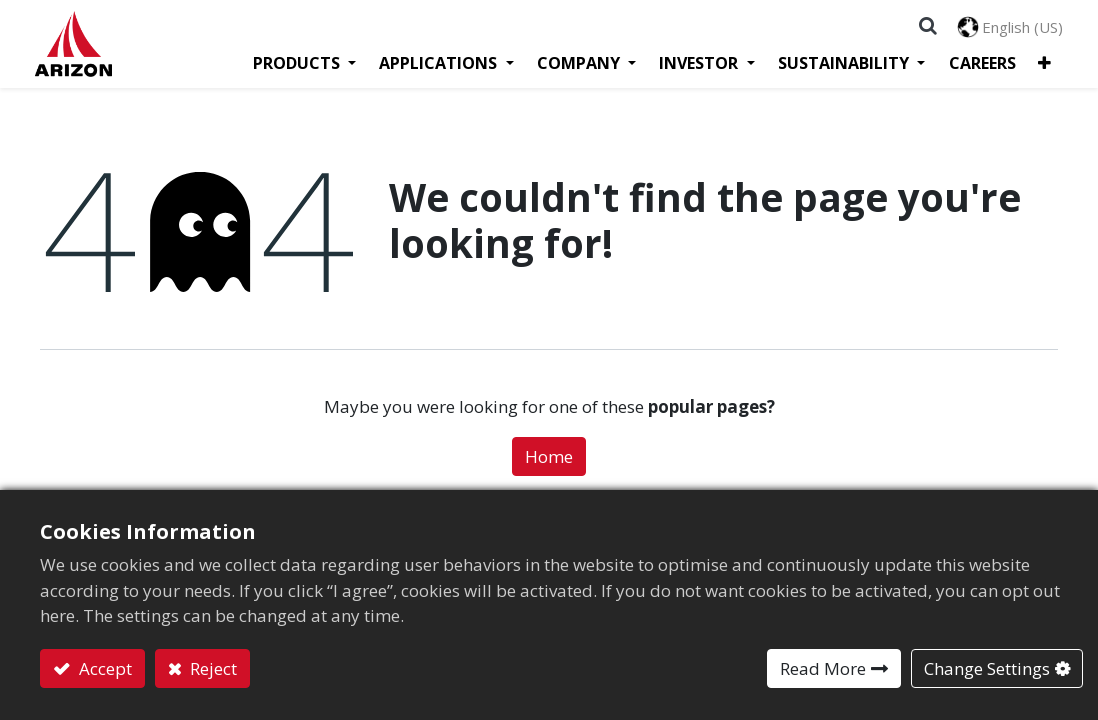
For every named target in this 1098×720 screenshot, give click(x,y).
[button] (1040, 68)
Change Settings (987, 668)
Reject (211, 668)
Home (549, 463)
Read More (823, 668)
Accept (103, 668)
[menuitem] (978, 68)
